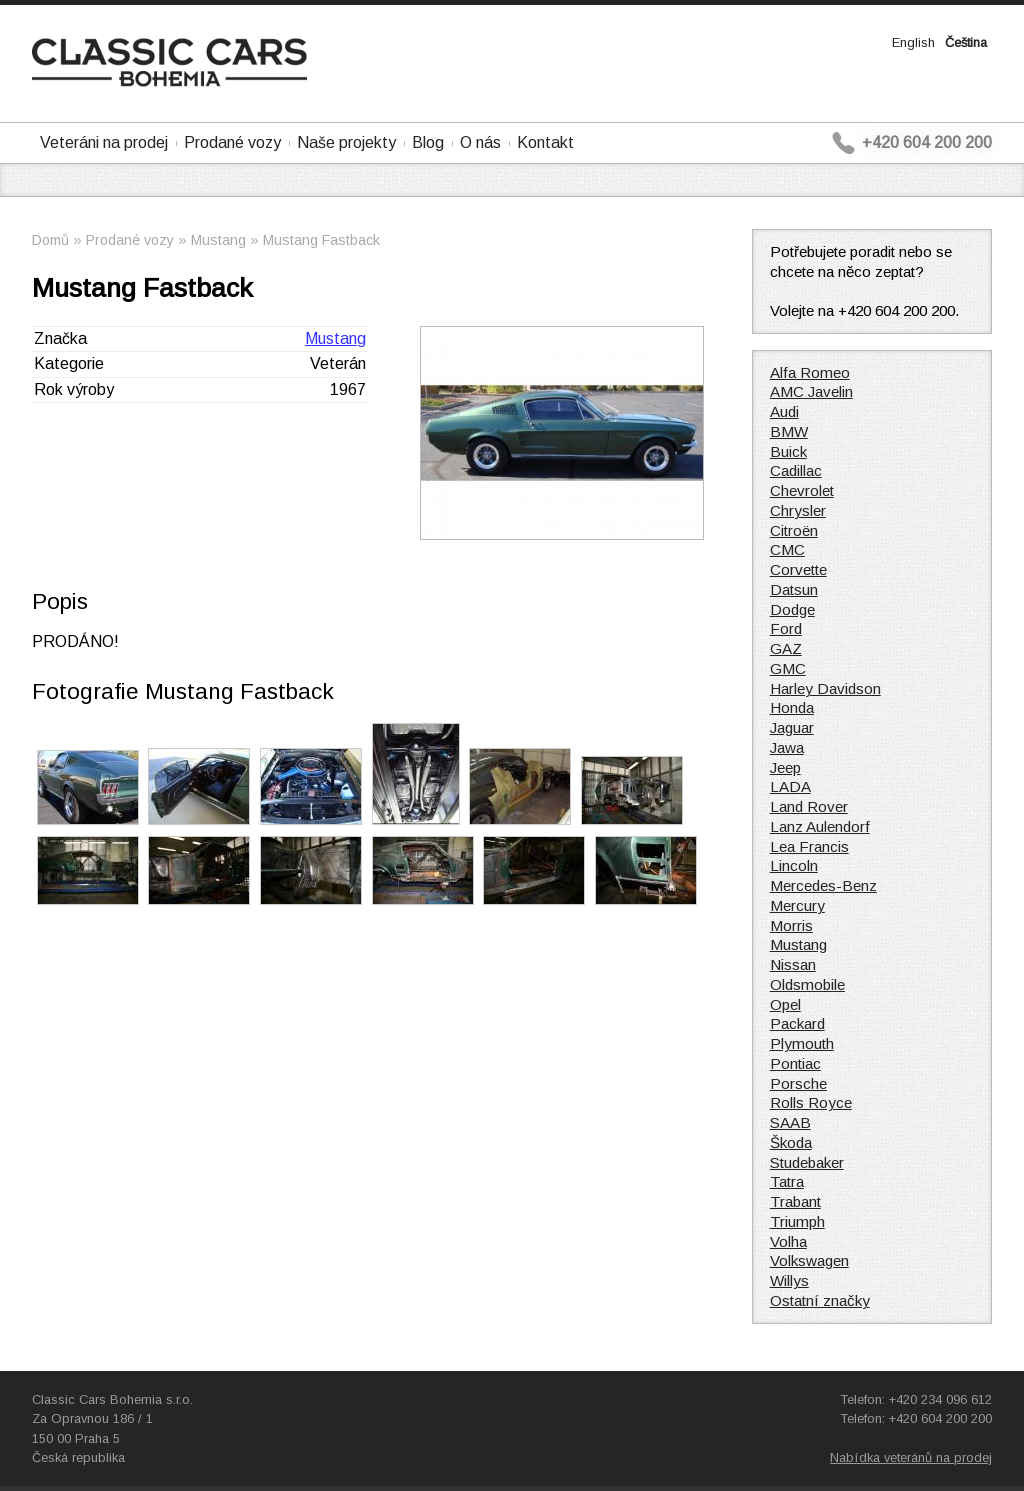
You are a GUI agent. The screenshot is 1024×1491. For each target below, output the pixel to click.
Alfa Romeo (810, 372)
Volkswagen (809, 1260)
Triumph (797, 1221)
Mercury (797, 905)
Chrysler (798, 510)
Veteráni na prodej (104, 142)
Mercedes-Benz (823, 885)
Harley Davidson (825, 688)
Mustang (218, 240)
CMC (787, 549)
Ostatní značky (820, 1300)
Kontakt (545, 142)
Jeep (785, 767)
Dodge (792, 609)
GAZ (786, 648)
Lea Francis (809, 846)
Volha (788, 1241)
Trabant (795, 1201)
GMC (788, 668)
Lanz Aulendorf (820, 826)
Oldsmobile (807, 984)
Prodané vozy (232, 142)
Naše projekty (346, 142)
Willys (789, 1280)
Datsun (794, 589)
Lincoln (794, 865)
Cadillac (796, 470)
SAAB (790, 1122)
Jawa (787, 747)
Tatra (787, 1181)
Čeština (966, 42)
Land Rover (809, 806)
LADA (790, 786)
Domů (50, 240)
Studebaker (807, 1162)
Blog (428, 142)
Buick (788, 451)
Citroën (794, 530)
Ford (786, 628)
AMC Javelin (811, 391)
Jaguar (792, 727)
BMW (789, 431)
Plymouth (802, 1043)
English (913, 42)
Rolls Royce (811, 1102)
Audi (784, 411)
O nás (480, 142)
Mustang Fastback (321, 240)
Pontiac (795, 1063)
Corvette (798, 569)
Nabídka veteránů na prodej (911, 1457)
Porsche (798, 1083)
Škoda (791, 1142)
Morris (791, 925)
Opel (785, 1004)
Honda (792, 707)
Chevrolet (802, 490)
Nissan (793, 964)
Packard (797, 1023)
